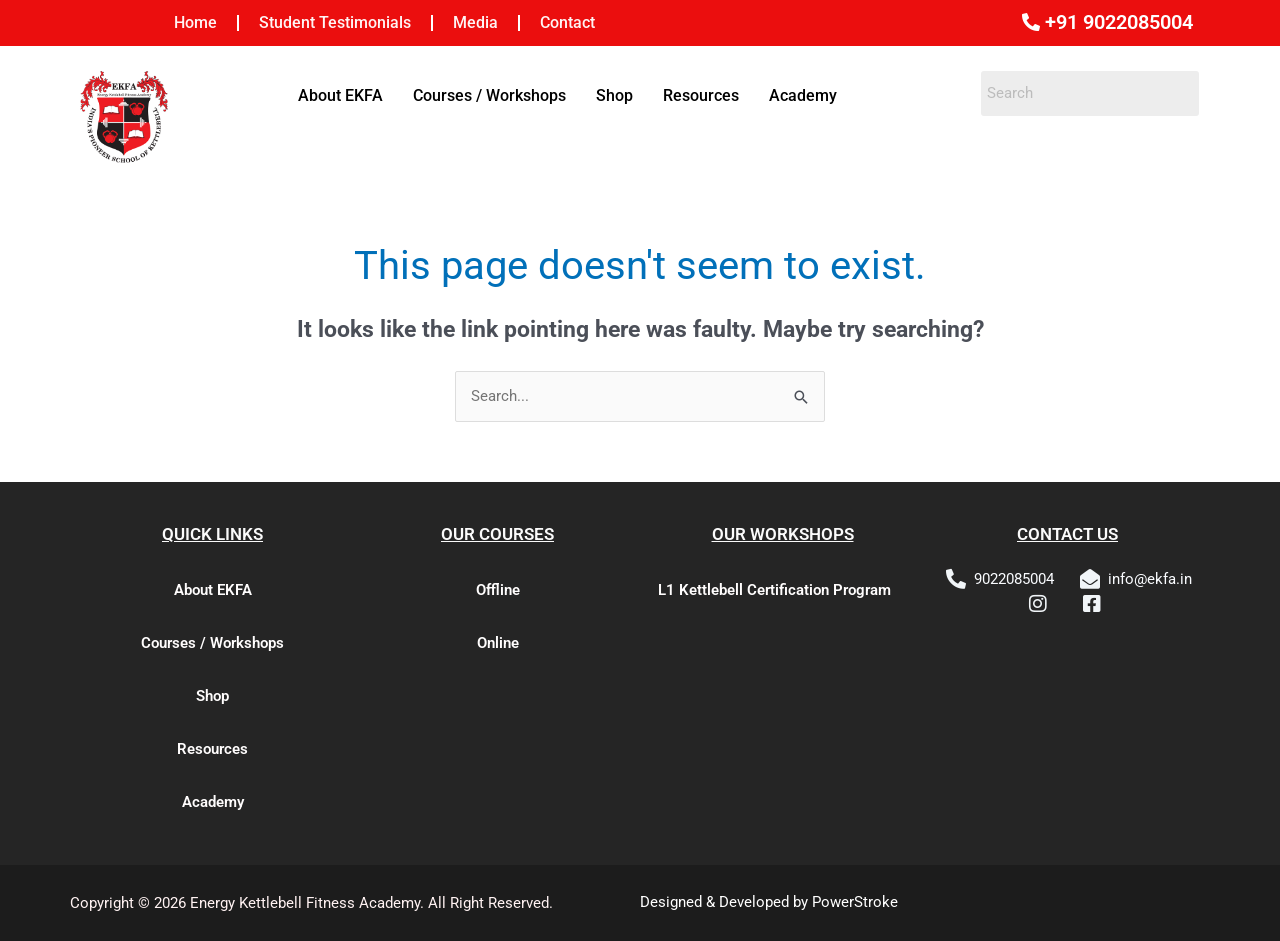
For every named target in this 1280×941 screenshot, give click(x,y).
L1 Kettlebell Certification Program (774, 590)
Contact (567, 22)
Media (475, 22)
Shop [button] (614, 95)
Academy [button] (803, 95)
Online (498, 643)
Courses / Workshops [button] (489, 95)
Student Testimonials (335, 22)
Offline (498, 590)
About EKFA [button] (340, 95)
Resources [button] (701, 95)
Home (195, 22)
